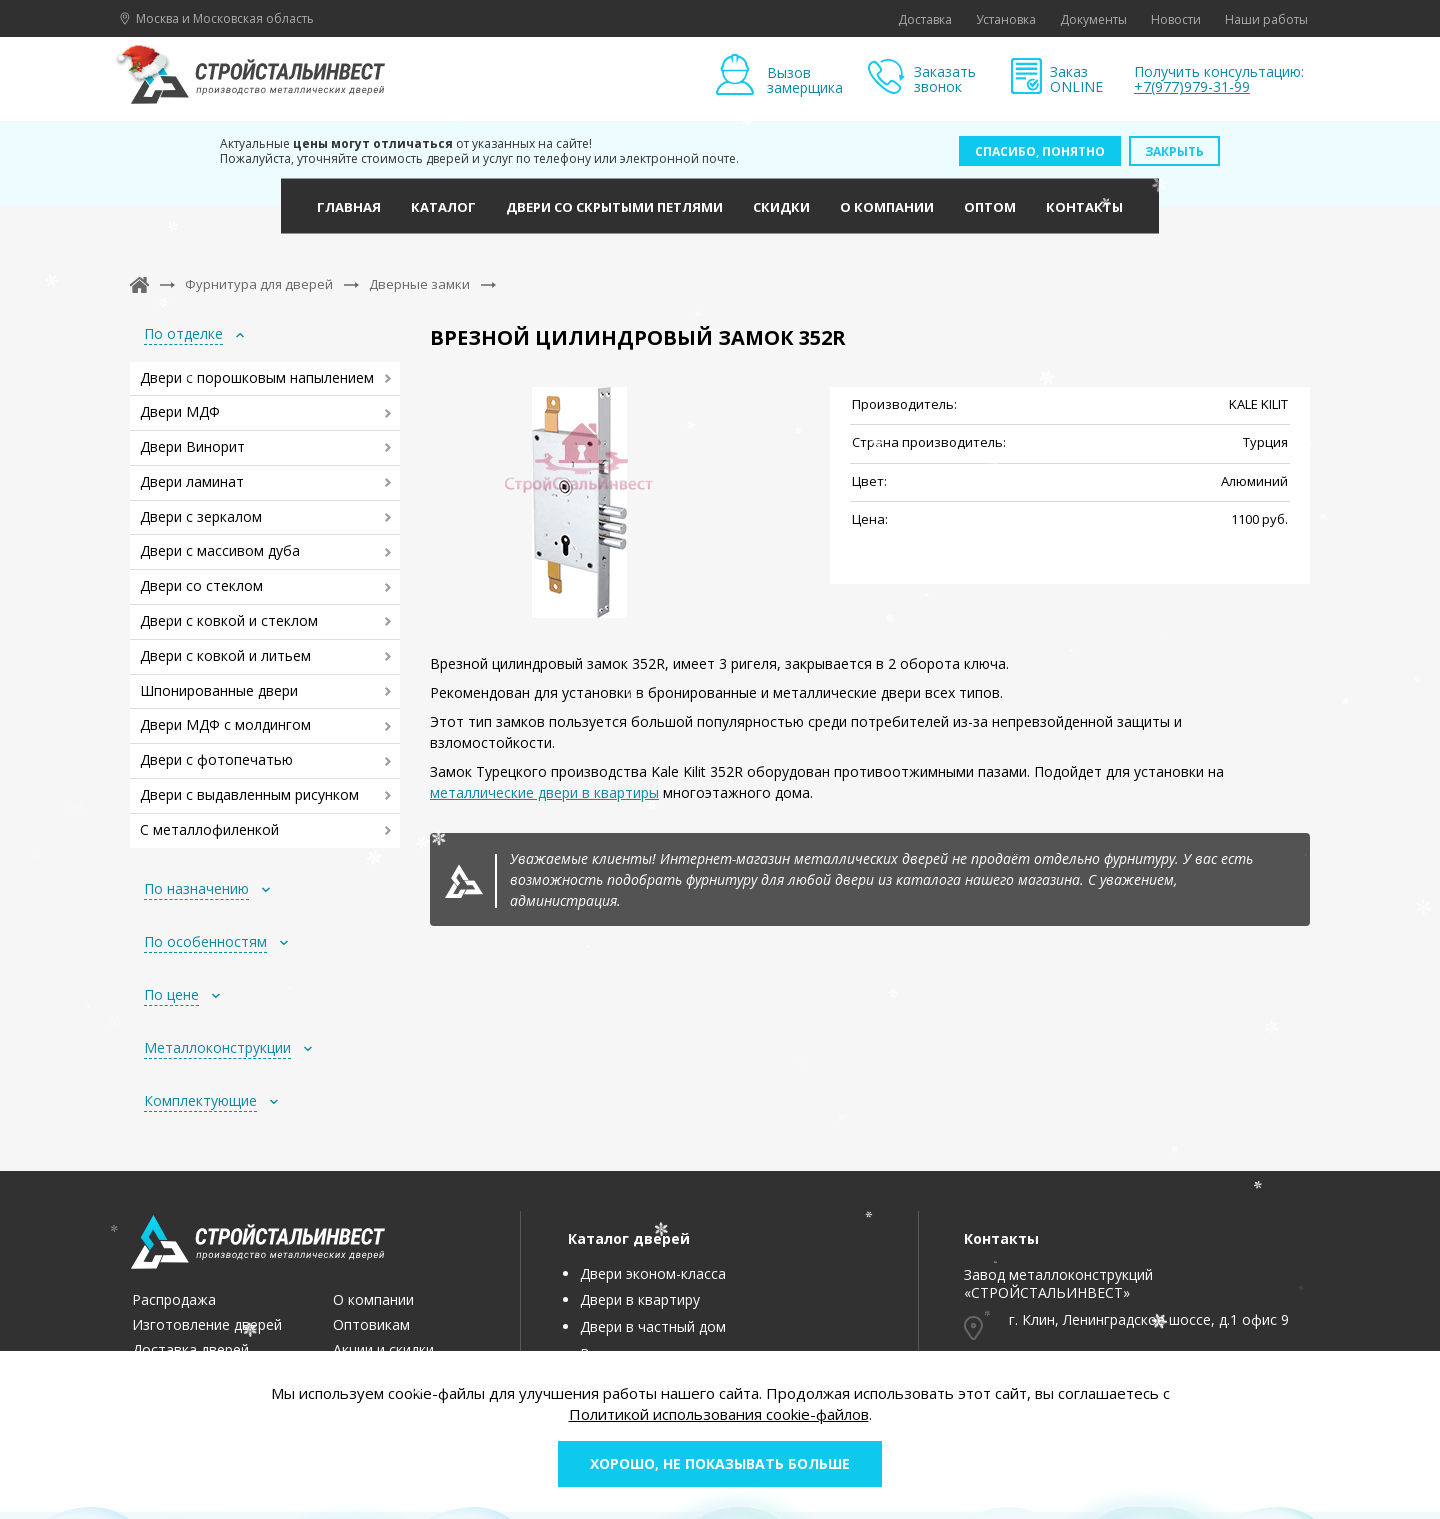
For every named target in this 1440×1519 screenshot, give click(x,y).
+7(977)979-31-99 (1192, 86)
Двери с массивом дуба (220, 550)
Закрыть (1174, 151)
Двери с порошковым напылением (257, 377)
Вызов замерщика (805, 79)
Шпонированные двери (219, 690)
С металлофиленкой (209, 829)
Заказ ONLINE (1076, 79)
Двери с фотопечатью (216, 759)
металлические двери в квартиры (544, 792)
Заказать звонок (945, 79)
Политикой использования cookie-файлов (719, 1414)
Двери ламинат (192, 481)
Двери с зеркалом (201, 516)
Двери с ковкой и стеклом (229, 620)
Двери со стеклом (201, 585)
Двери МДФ (180, 411)
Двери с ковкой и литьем (225, 655)
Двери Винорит (192, 446)
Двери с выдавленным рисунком (249, 794)
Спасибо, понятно (1040, 151)
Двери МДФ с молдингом (225, 724)
